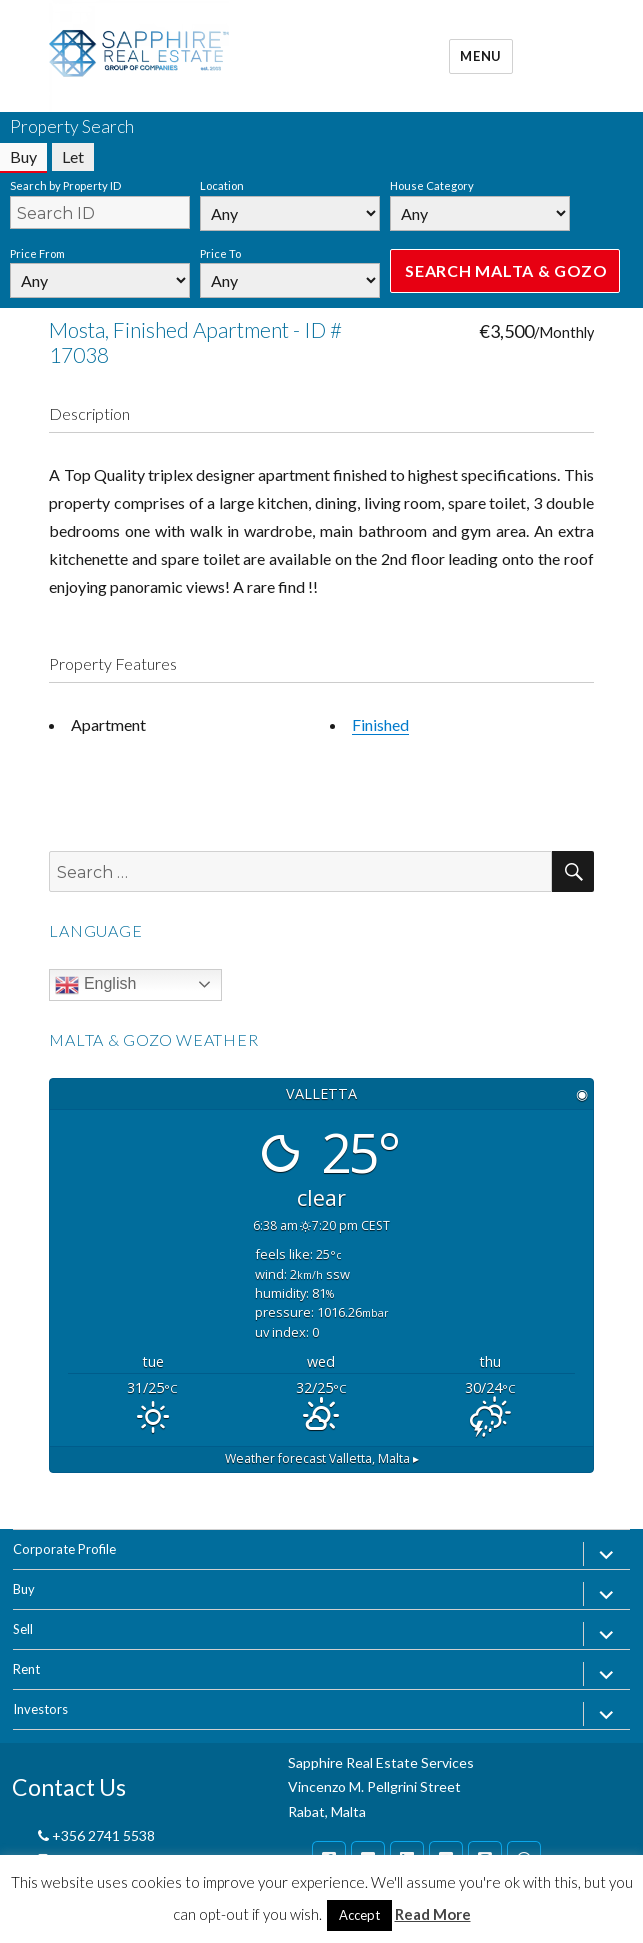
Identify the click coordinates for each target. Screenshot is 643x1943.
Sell (23, 1629)
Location (222, 185)
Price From (37, 253)
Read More (433, 1914)
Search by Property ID (65, 185)
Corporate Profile (64, 1549)
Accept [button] (359, 1915)
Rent (26, 1669)
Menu (480, 56)
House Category (432, 185)
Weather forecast (322, 1458)
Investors (40, 1709)
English (95, 985)
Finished (380, 724)
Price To (220, 253)
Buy (24, 1589)
